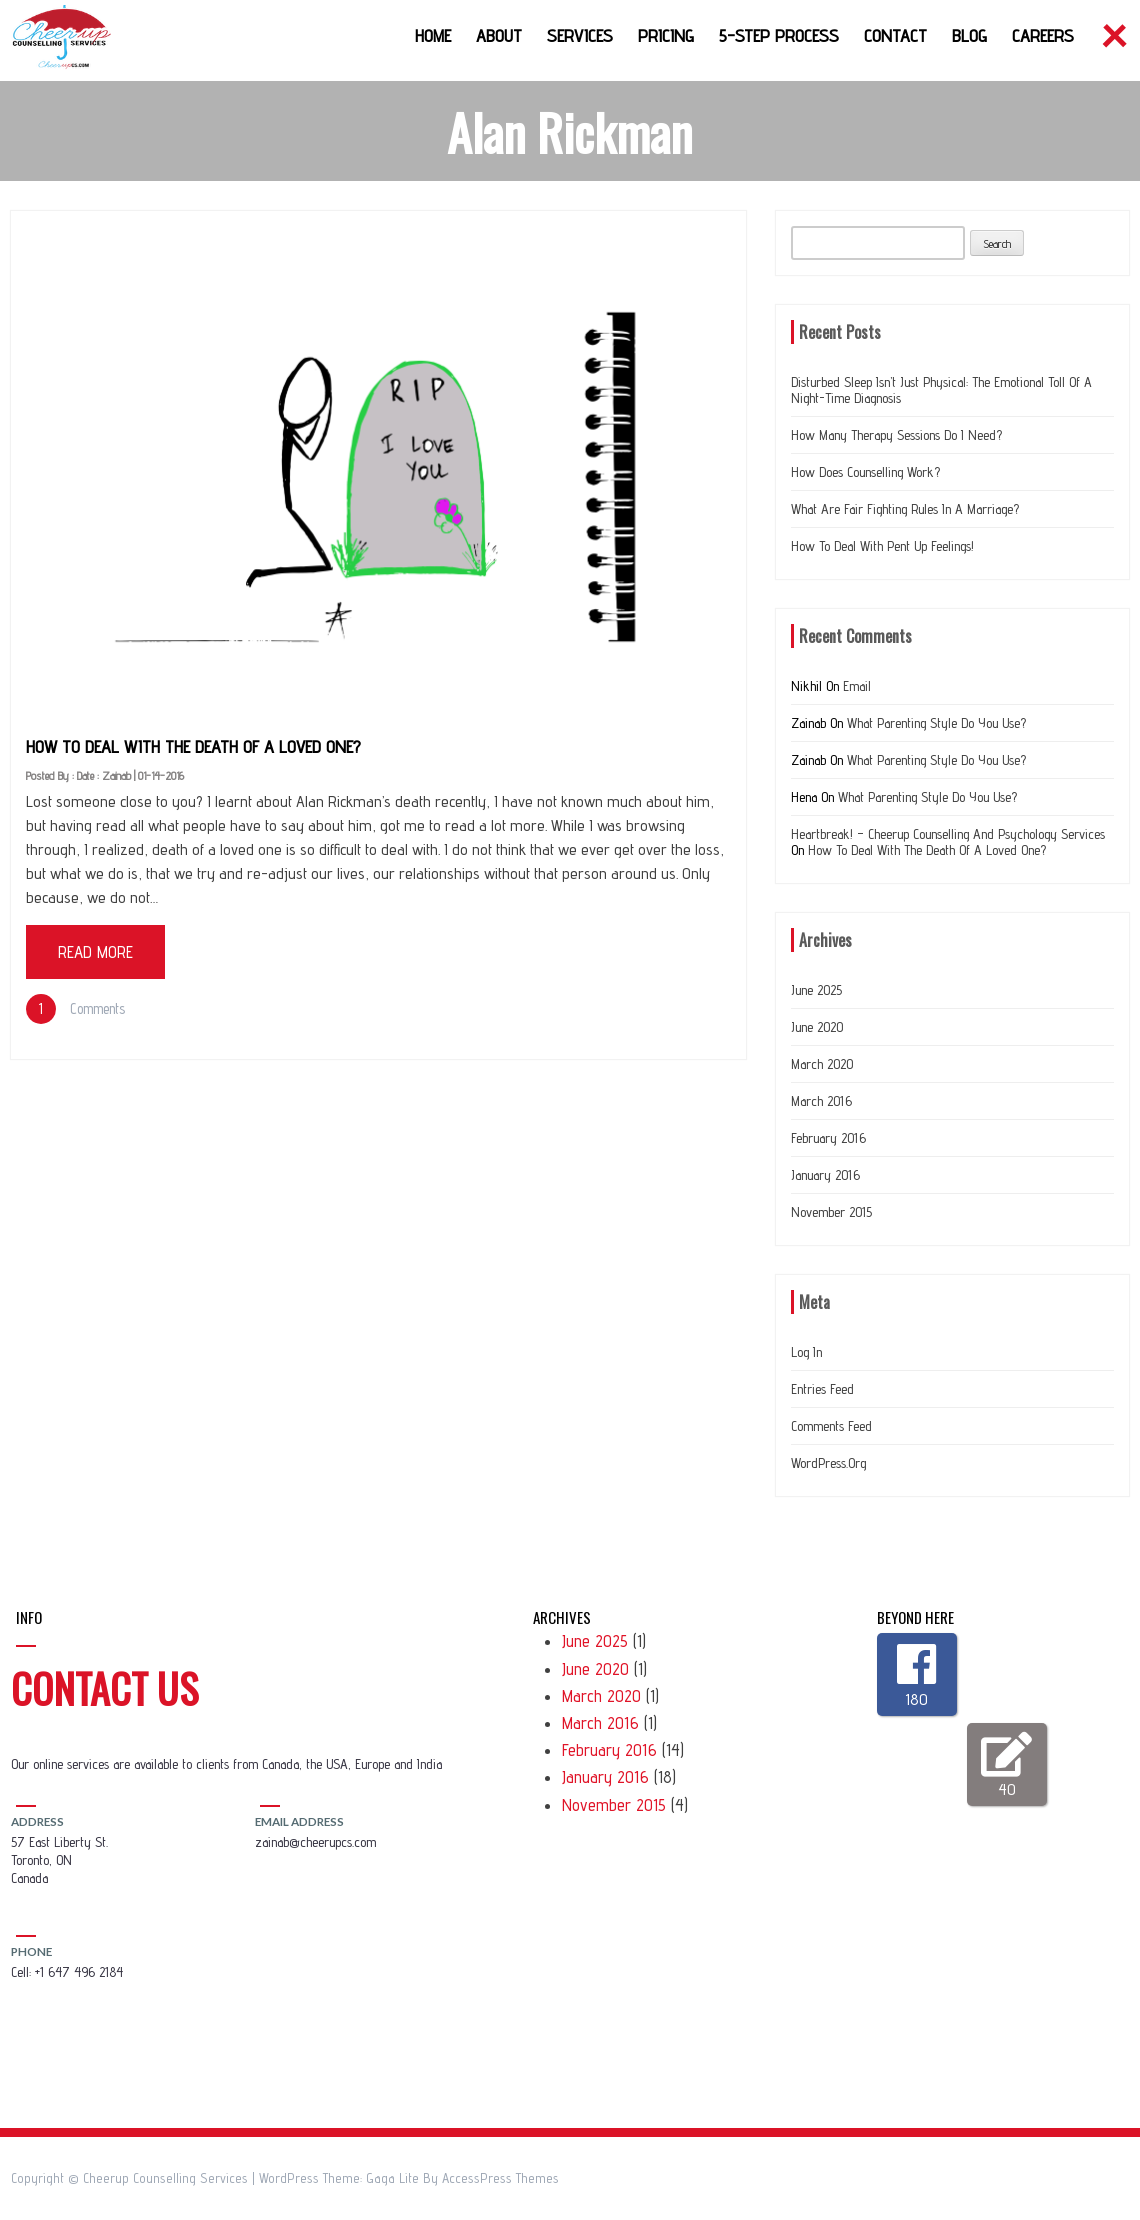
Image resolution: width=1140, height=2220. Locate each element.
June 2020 (817, 1027)
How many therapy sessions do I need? (896, 435)
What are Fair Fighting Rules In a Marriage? (905, 509)
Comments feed (831, 1426)
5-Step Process (779, 35)
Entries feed (822, 1389)
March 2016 (821, 1101)
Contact (895, 35)
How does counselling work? (865, 472)
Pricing (666, 35)
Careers (1043, 35)
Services (580, 35)
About (499, 35)
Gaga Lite (392, 2178)
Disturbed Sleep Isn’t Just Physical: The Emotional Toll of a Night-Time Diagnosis (941, 390)
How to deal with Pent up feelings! (882, 546)
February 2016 (828, 1138)
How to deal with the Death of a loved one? (193, 746)
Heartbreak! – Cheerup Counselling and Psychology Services (948, 834)
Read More (95, 952)
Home (433, 35)
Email (857, 686)
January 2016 (825, 1175)
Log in (806, 1352)
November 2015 (831, 1212)
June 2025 (816, 990)
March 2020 (822, 1064)
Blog (969, 35)
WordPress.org (828, 1463)
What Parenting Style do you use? (936, 723)
